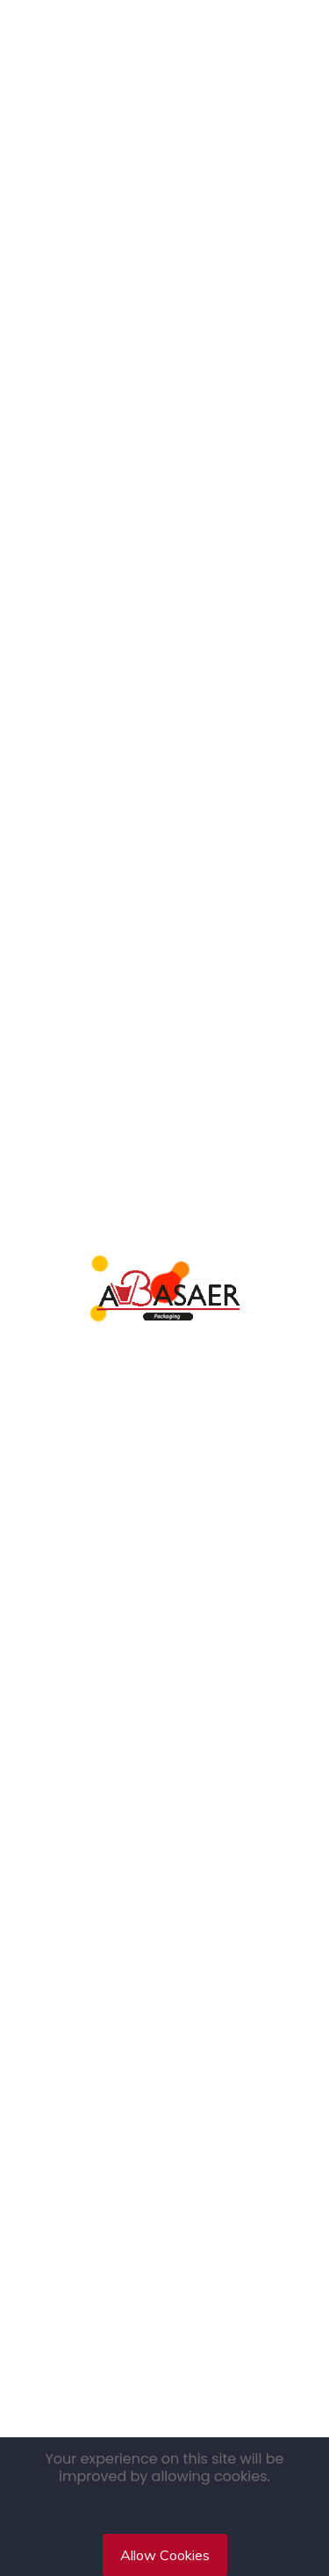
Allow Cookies (165, 2555)
